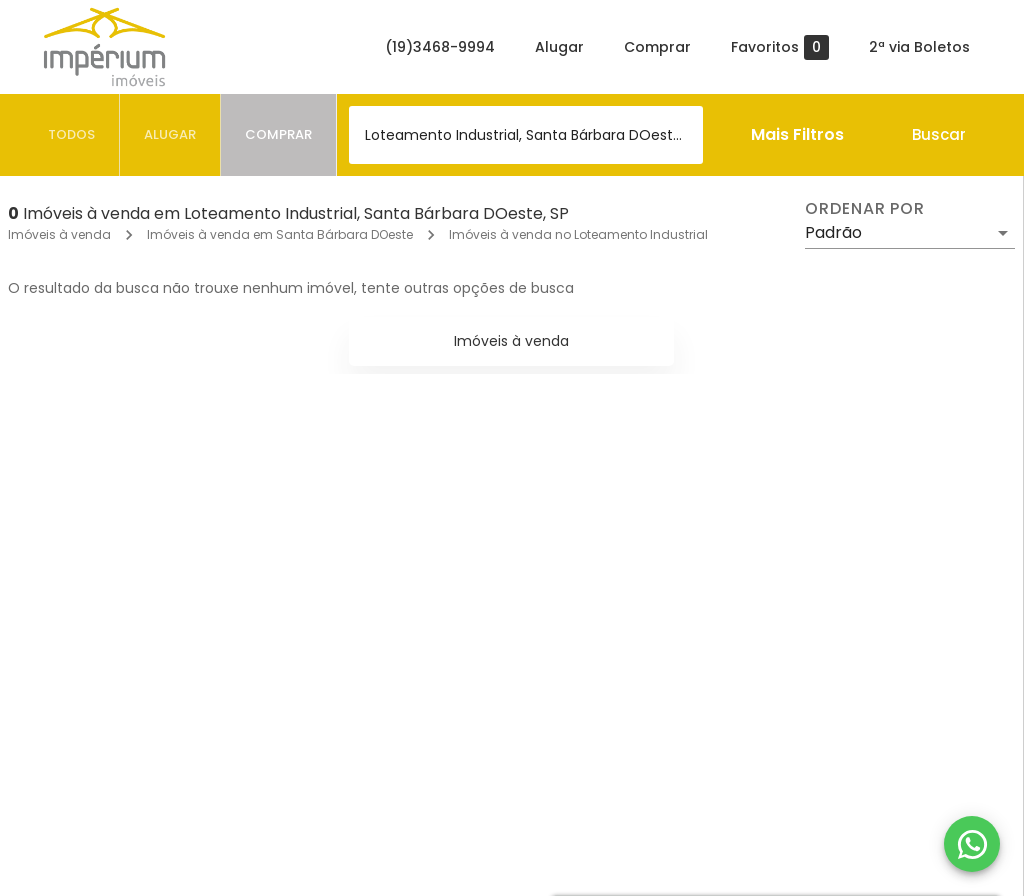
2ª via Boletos (919, 47)
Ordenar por (865, 209)
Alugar (559, 47)
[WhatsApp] (972, 844)
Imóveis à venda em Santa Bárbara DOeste (280, 234)
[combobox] (526, 135)
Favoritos (780, 47)
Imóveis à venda (59, 234)
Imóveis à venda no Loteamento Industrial (578, 234)
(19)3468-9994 (440, 47)
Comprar (657, 47)
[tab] (72, 135)
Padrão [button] (833, 232)
